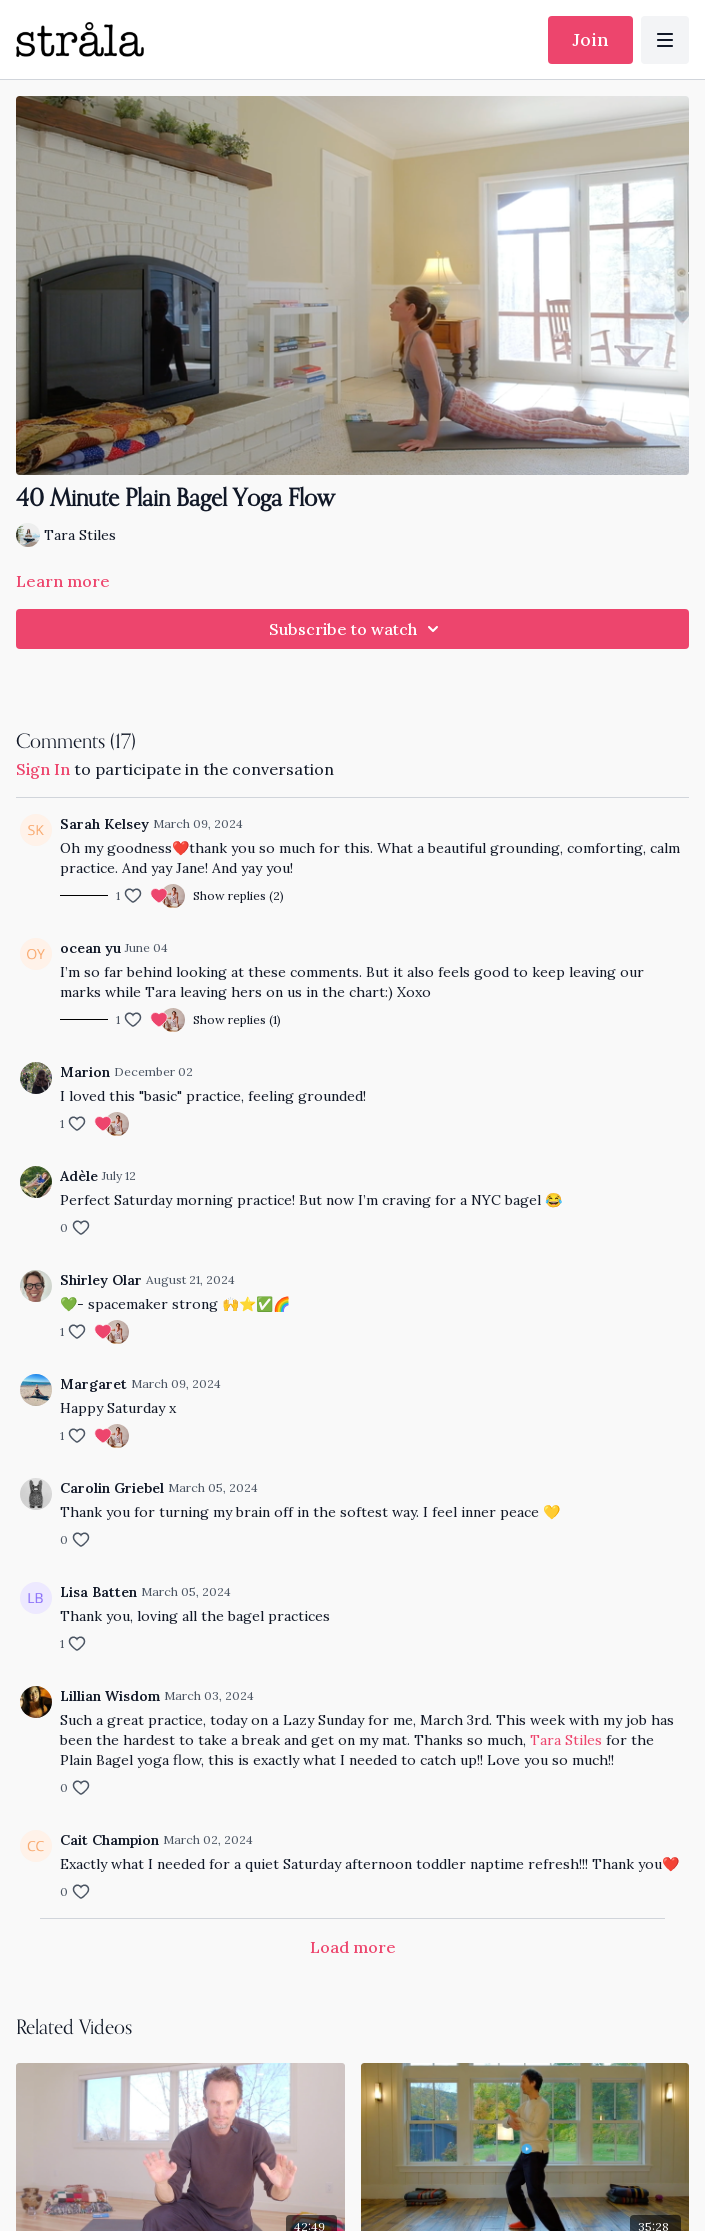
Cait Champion (109, 1840)
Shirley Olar (101, 1280)
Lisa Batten (98, 1592)
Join (590, 39)
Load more (353, 1947)
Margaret (93, 1384)
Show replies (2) (238, 895)
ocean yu (90, 948)
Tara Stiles (566, 1740)
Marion (85, 1072)
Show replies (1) (237, 1019)
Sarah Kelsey (104, 824)
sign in (43, 769)
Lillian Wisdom (110, 1696)
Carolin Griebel (112, 1488)
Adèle (79, 1176)
